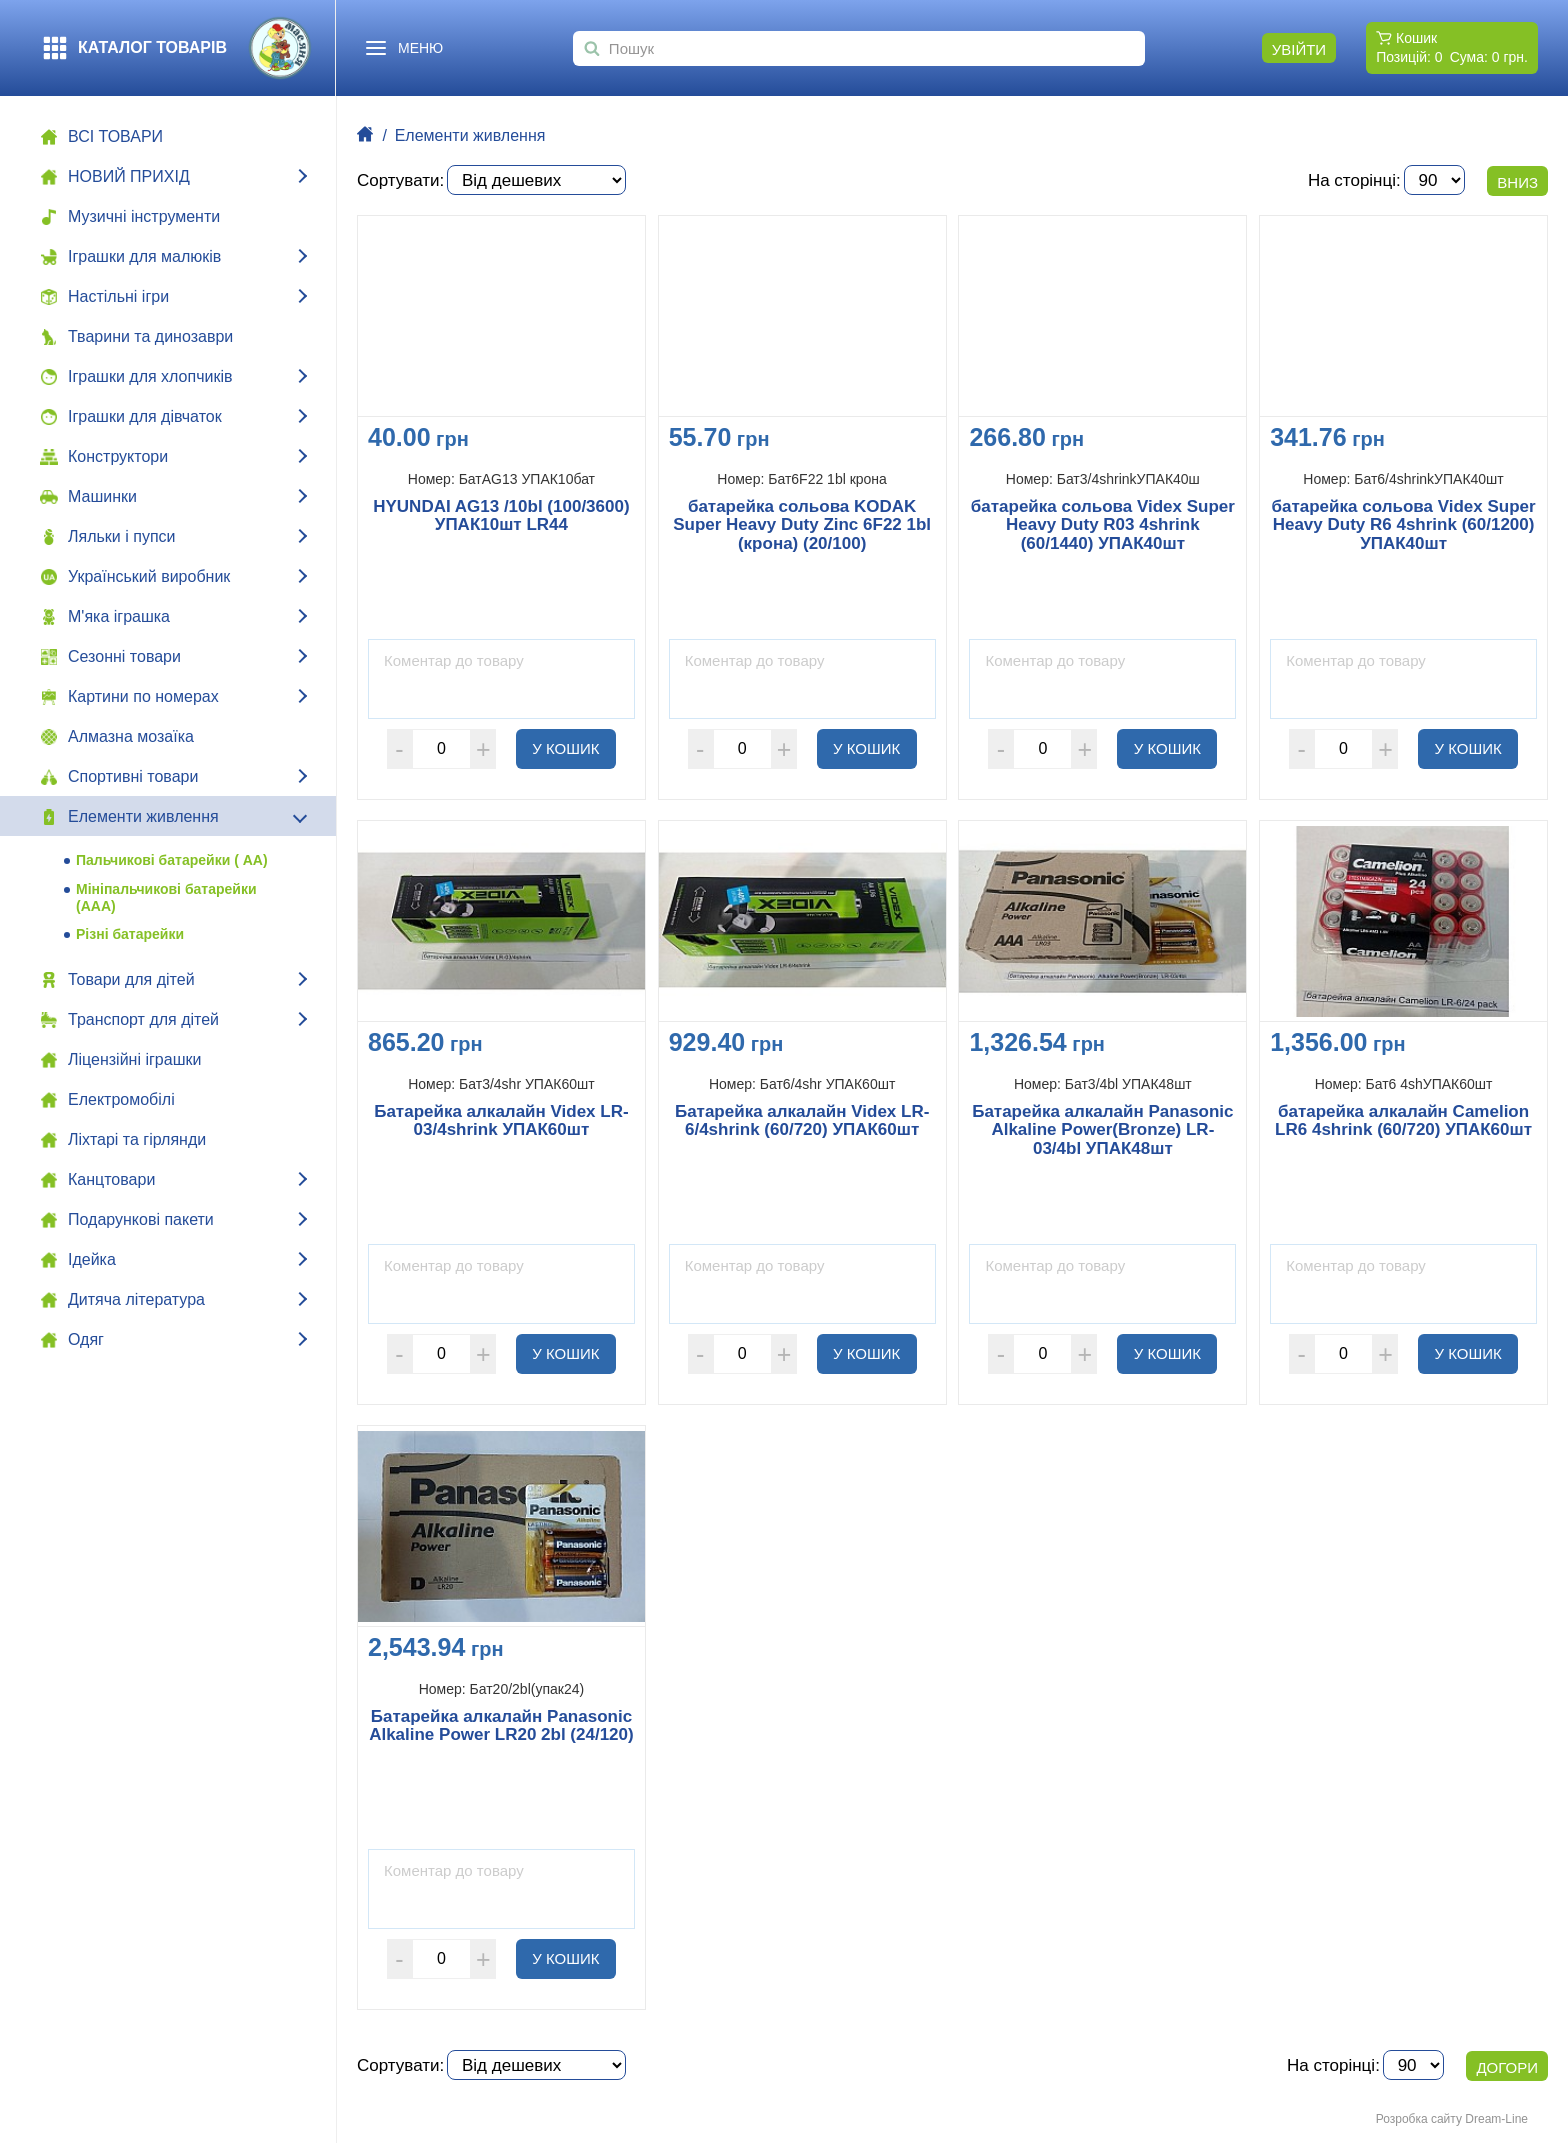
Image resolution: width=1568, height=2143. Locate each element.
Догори (1507, 2067)
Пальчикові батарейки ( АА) (172, 860)
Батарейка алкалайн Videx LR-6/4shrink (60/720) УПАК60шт (802, 1121)
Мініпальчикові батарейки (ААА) (166, 897)
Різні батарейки (130, 934)
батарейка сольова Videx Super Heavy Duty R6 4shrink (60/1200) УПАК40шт (1404, 525)
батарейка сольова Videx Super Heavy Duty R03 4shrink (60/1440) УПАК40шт (1103, 525)
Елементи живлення (470, 135)
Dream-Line (1496, 2119)
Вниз (1517, 182)
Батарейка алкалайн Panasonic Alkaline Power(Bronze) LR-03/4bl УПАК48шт (1102, 1130)
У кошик (574, 748)
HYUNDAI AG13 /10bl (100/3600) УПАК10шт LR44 (501, 516)
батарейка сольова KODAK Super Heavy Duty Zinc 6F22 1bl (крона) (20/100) (802, 525)
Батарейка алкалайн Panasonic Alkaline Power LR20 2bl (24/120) (501, 1726)
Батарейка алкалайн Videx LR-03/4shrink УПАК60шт (501, 1121)
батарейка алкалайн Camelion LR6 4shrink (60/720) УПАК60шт (1403, 1121)
